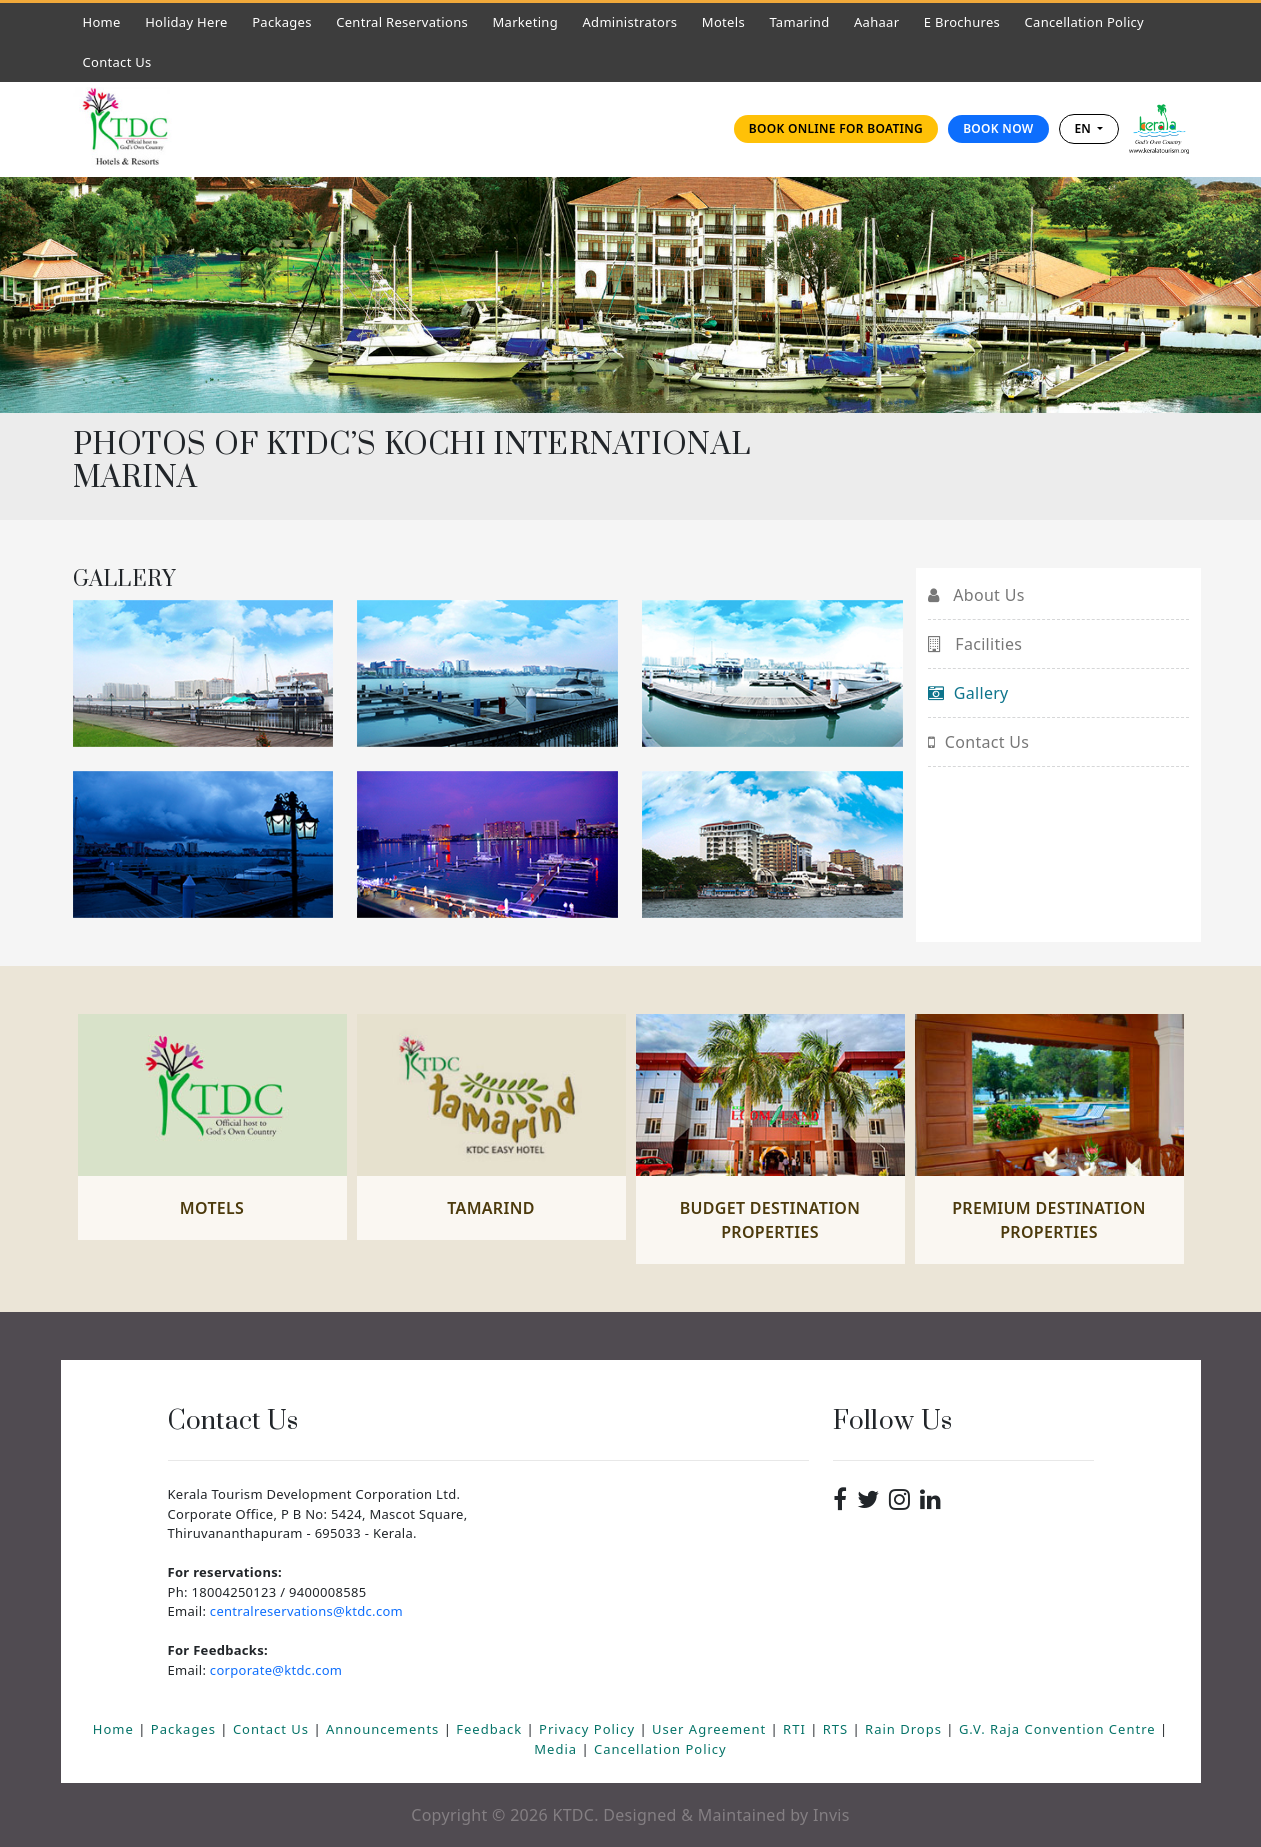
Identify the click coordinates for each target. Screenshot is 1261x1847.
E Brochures (962, 22)
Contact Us (122, 61)
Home (107, 21)
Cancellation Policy (1084, 22)
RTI (796, 1729)
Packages (282, 22)
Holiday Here (186, 22)
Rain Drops (905, 1729)
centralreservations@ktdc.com (306, 1611)
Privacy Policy (589, 1729)
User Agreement (711, 1729)
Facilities (975, 644)
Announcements (385, 1729)
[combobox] (1089, 129)
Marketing (526, 22)
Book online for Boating (836, 128)
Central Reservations (402, 22)
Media (557, 1749)
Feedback (491, 1729)
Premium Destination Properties (1049, 1220)
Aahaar (876, 22)
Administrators (634, 21)
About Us (976, 595)
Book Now (998, 128)
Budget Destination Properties (770, 1220)
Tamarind (799, 22)
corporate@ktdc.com (276, 1670)
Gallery (968, 693)
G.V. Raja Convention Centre (1059, 1729)
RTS (838, 1729)
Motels (728, 21)
